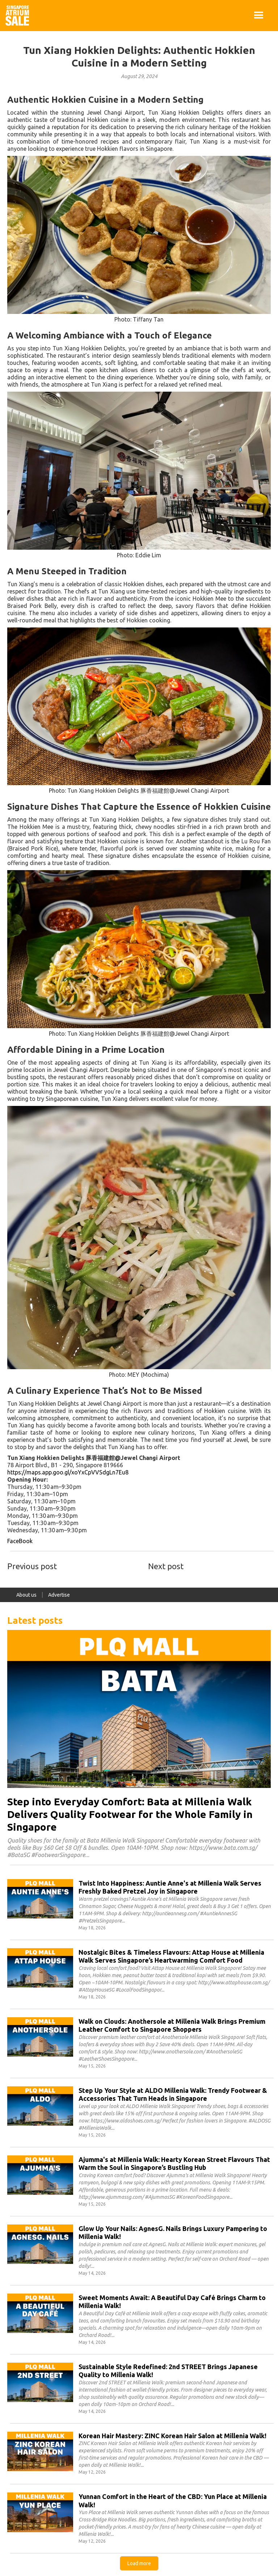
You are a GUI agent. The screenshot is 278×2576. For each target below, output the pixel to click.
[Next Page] (139, 2563)
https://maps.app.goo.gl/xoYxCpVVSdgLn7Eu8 (68, 1472)
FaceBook (20, 1541)
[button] (259, 15)
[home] (17, 15)
